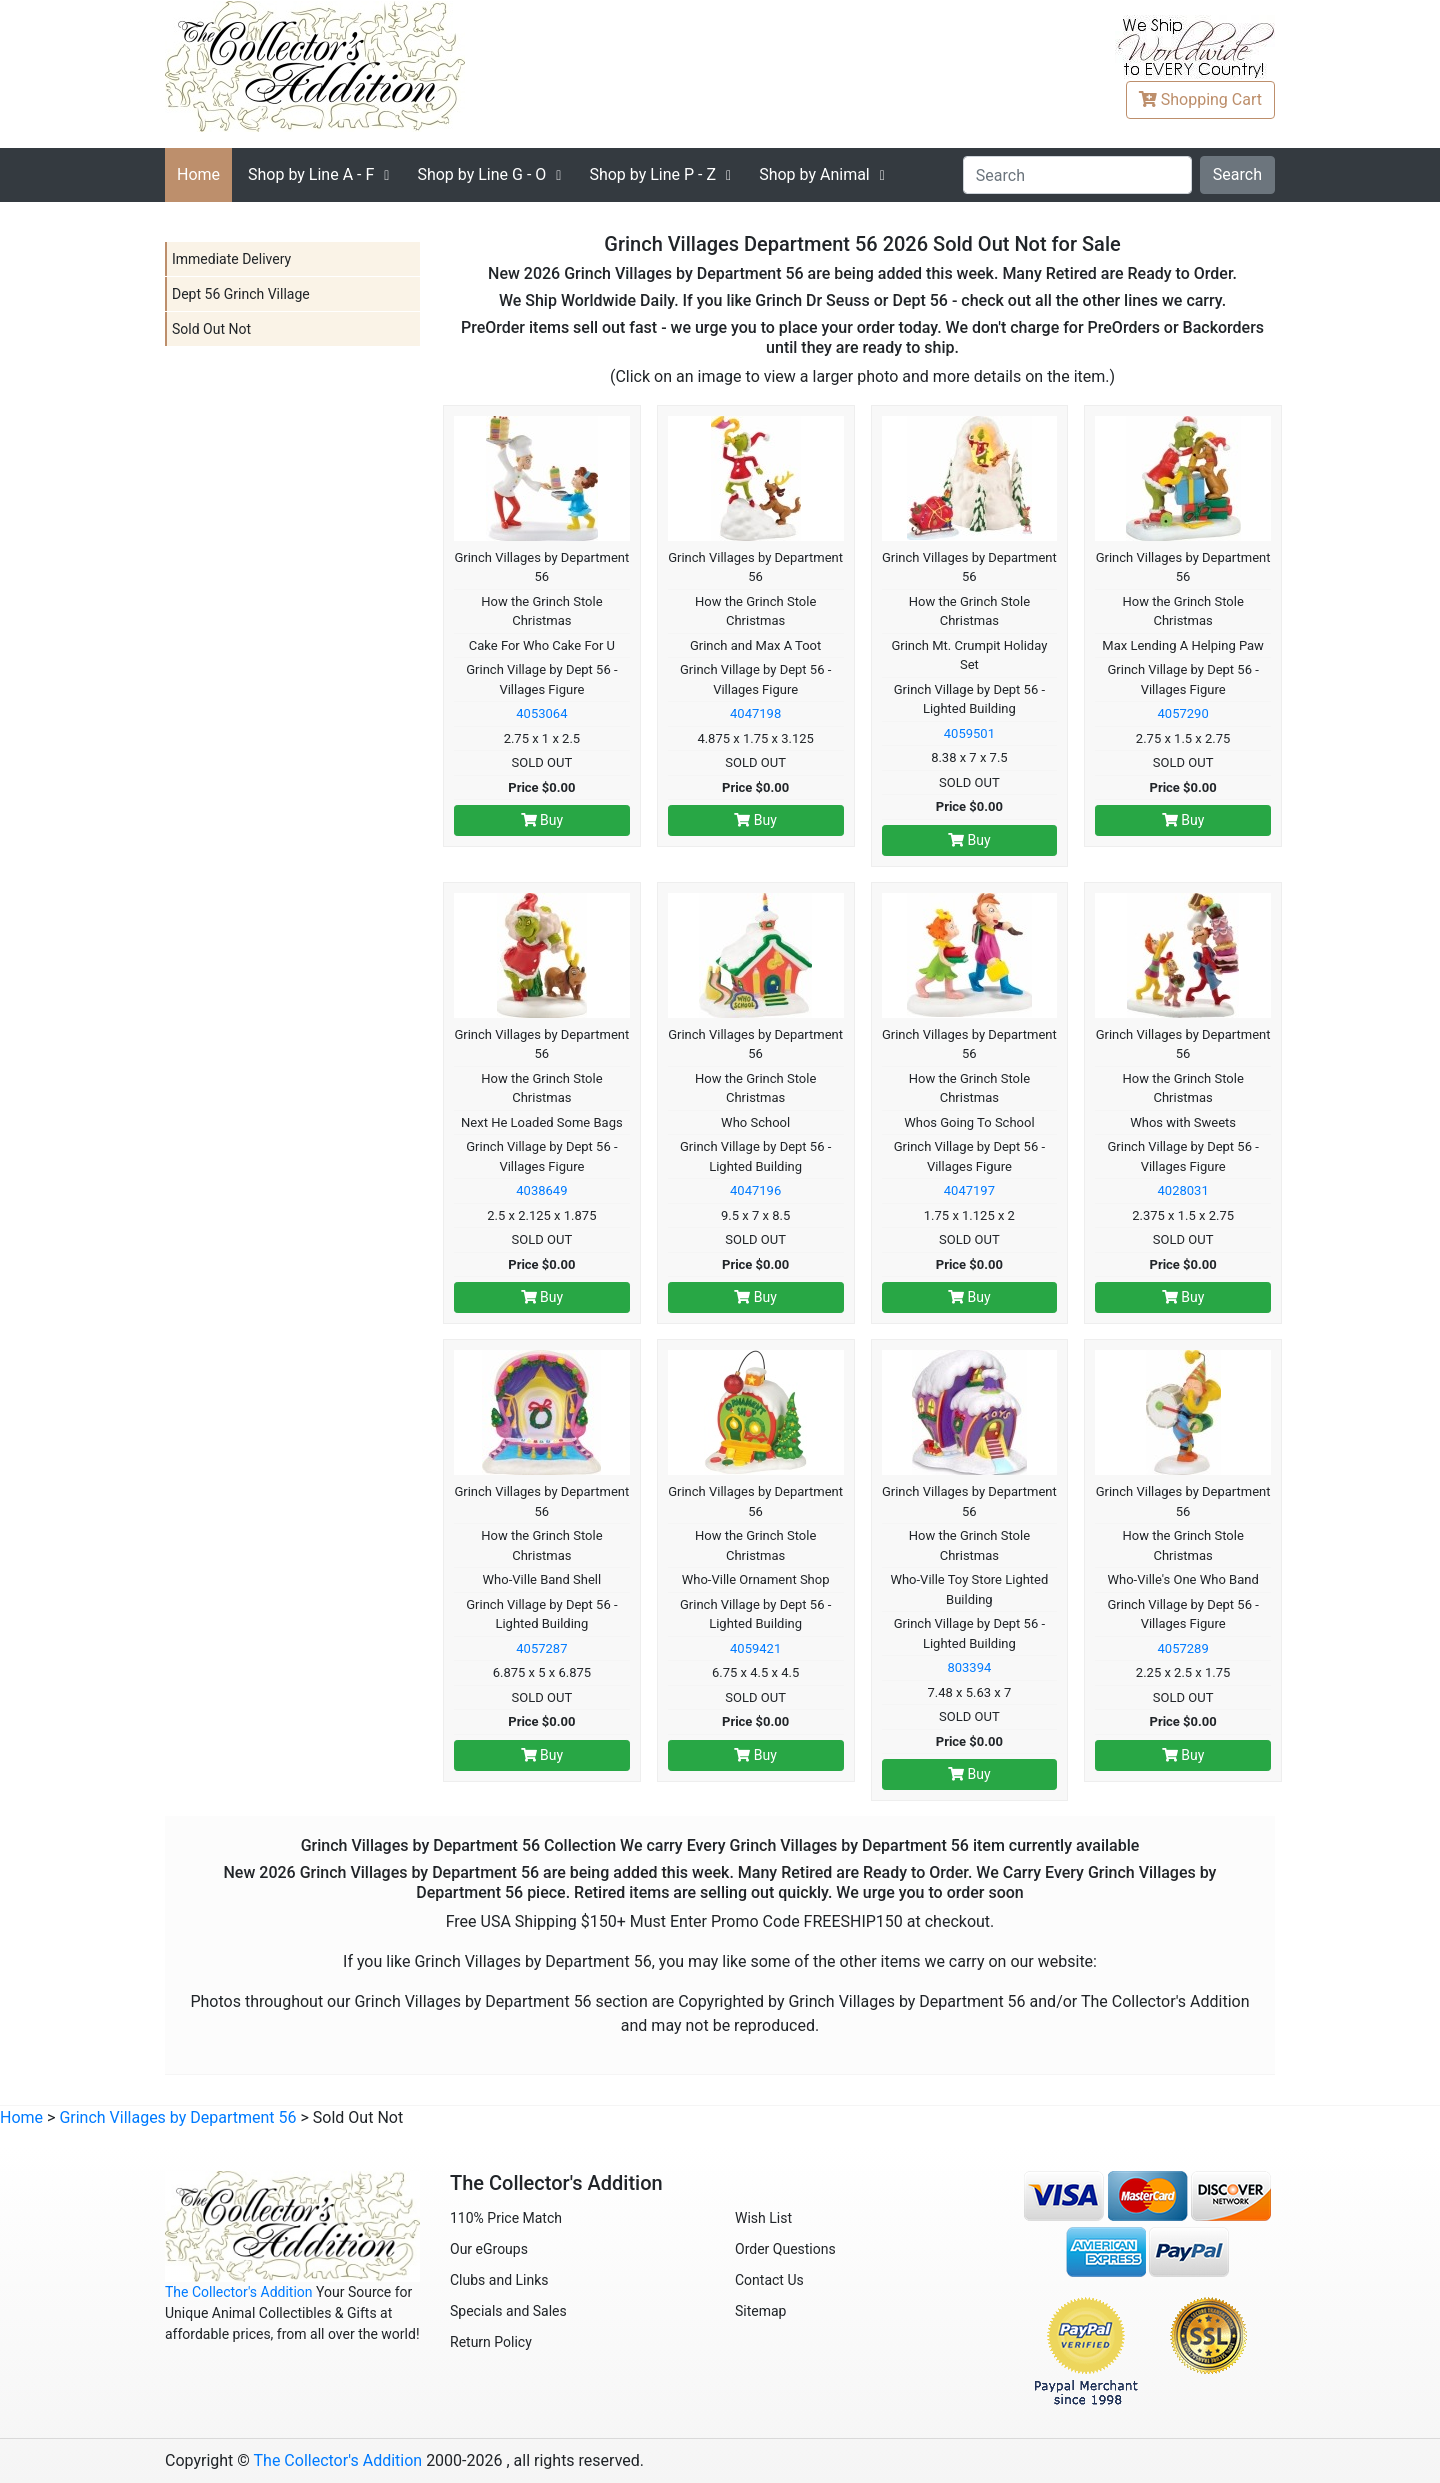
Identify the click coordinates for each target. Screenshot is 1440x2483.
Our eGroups (489, 2249)
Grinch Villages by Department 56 (177, 2117)
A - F (311, 174)
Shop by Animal (814, 174)
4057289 (1183, 1648)
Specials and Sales (508, 2311)
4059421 (755, 1648)
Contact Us (769, 2280)
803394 (969, 1667)
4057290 (1183, 713)
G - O (481, 174)
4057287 (541, 1648)
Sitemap (760, 2311)
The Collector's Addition (239, 2292)
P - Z (652, 174)
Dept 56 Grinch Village (241, 294)
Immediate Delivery (231, 259)
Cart (1200, 99)
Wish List (763, 2218)
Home (198, 174)
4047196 (755, 1190)
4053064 (541, 713)
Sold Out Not (211, 329)
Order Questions (785, 2249)
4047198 (755, 713)
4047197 (969, 1190)
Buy (542, 820)
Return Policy (491, 2342)
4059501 (969, 733)
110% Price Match (506, 2218)
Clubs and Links (499, 2280)
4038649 (541, 1190)
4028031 (1183, 1190)
